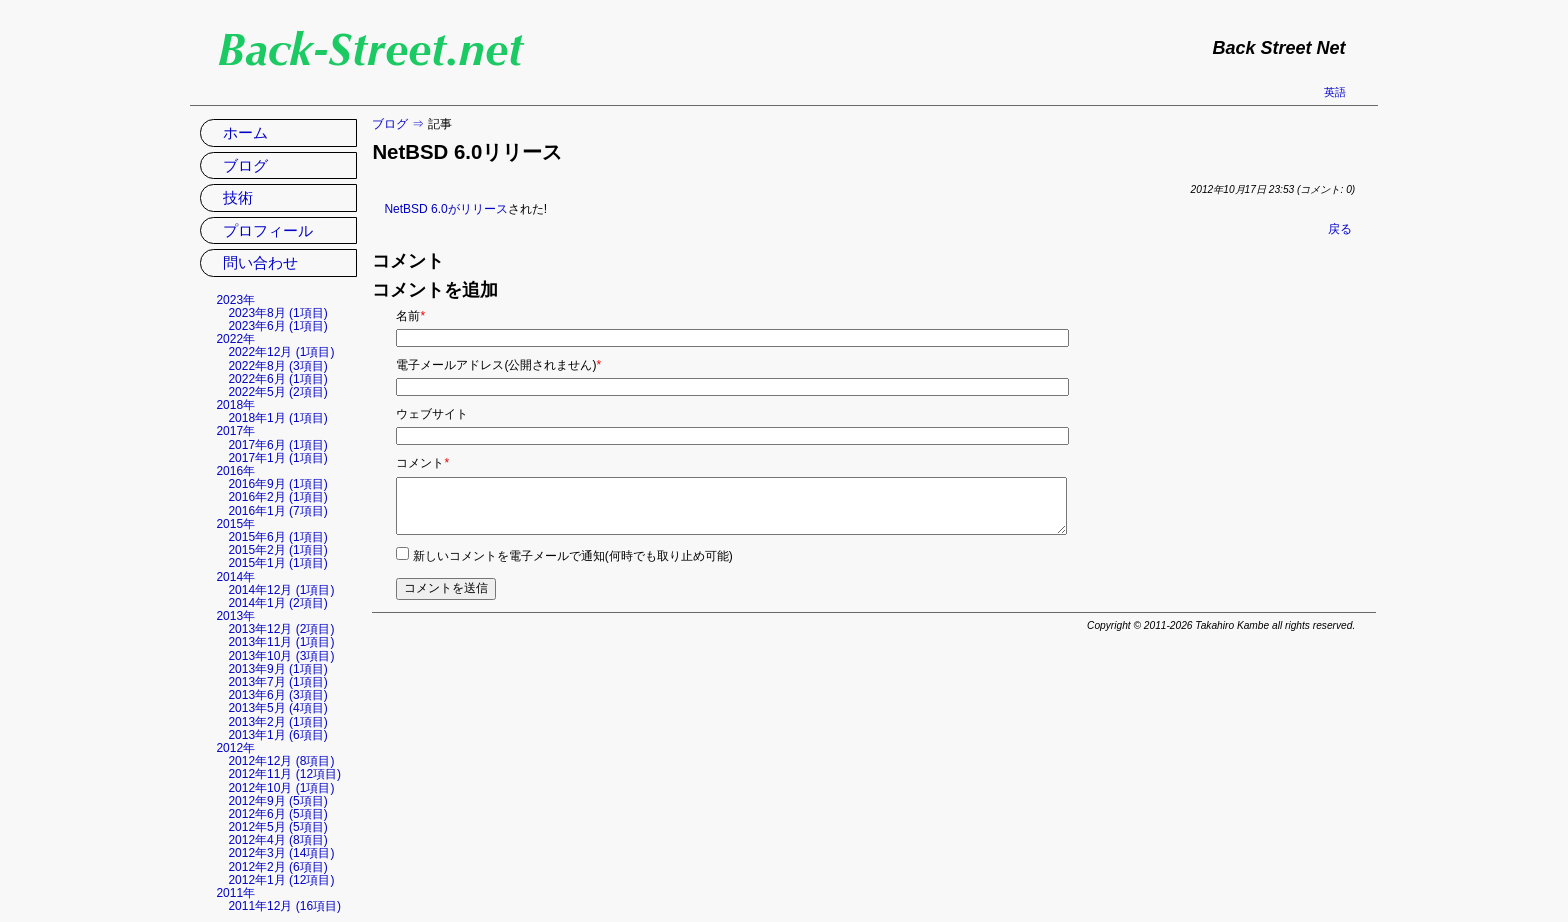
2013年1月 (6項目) (277, 735)
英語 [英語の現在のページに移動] (1335, 92)
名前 (410, 316)
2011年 (235, 893)
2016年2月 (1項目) (277, 497)
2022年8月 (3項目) (277, 366)
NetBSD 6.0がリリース (445, 209)
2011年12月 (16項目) (284, 906)
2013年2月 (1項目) (277, 722)
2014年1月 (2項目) (277, 603)
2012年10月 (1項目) (281, 788)
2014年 (235, 577)
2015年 (235, 524)
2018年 (235, 405)
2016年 (235, 471)
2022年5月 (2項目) (277, 392)
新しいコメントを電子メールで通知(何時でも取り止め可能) (573, 556)
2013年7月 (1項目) (277, 682)
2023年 (235, 300)
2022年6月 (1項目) (277, 379)
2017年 (235, 431)
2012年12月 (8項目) (281, 761)
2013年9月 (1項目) (277, 669)
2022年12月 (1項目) (281, 352)
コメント (422, 463)
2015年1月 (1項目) (277, 563)
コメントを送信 (446, 588)
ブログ (390, 124)
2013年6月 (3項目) (277, 695)
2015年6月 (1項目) (277, 537)
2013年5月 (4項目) (277, 708)
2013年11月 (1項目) (281, 642)
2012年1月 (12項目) (281, 880)
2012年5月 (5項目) (277, 827)
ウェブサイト (432, 414)
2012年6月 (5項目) (277, 814)
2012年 (235, 748)
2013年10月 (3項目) (281, 656)
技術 (238, 197)
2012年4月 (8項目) (277, 840)
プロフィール (268, 230)
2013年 (235, 616)
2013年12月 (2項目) (281, 629)
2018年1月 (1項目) (277, 418)
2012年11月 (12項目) (284, 774)
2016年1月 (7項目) (277, 511)
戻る (1340, 229)
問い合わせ (260, 262)
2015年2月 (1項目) (277, 550)
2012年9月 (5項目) (277, 801)
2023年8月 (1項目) (277, 313)
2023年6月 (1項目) (277, 326)
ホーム (245, 132)
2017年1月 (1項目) (277, 458)
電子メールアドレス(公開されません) (498, 365)
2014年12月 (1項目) (281, 590)
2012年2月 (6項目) (277, 867)
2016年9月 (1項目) (277, 484)
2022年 (235, 339)
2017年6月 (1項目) (277, 445)
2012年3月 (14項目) (281, 853)
